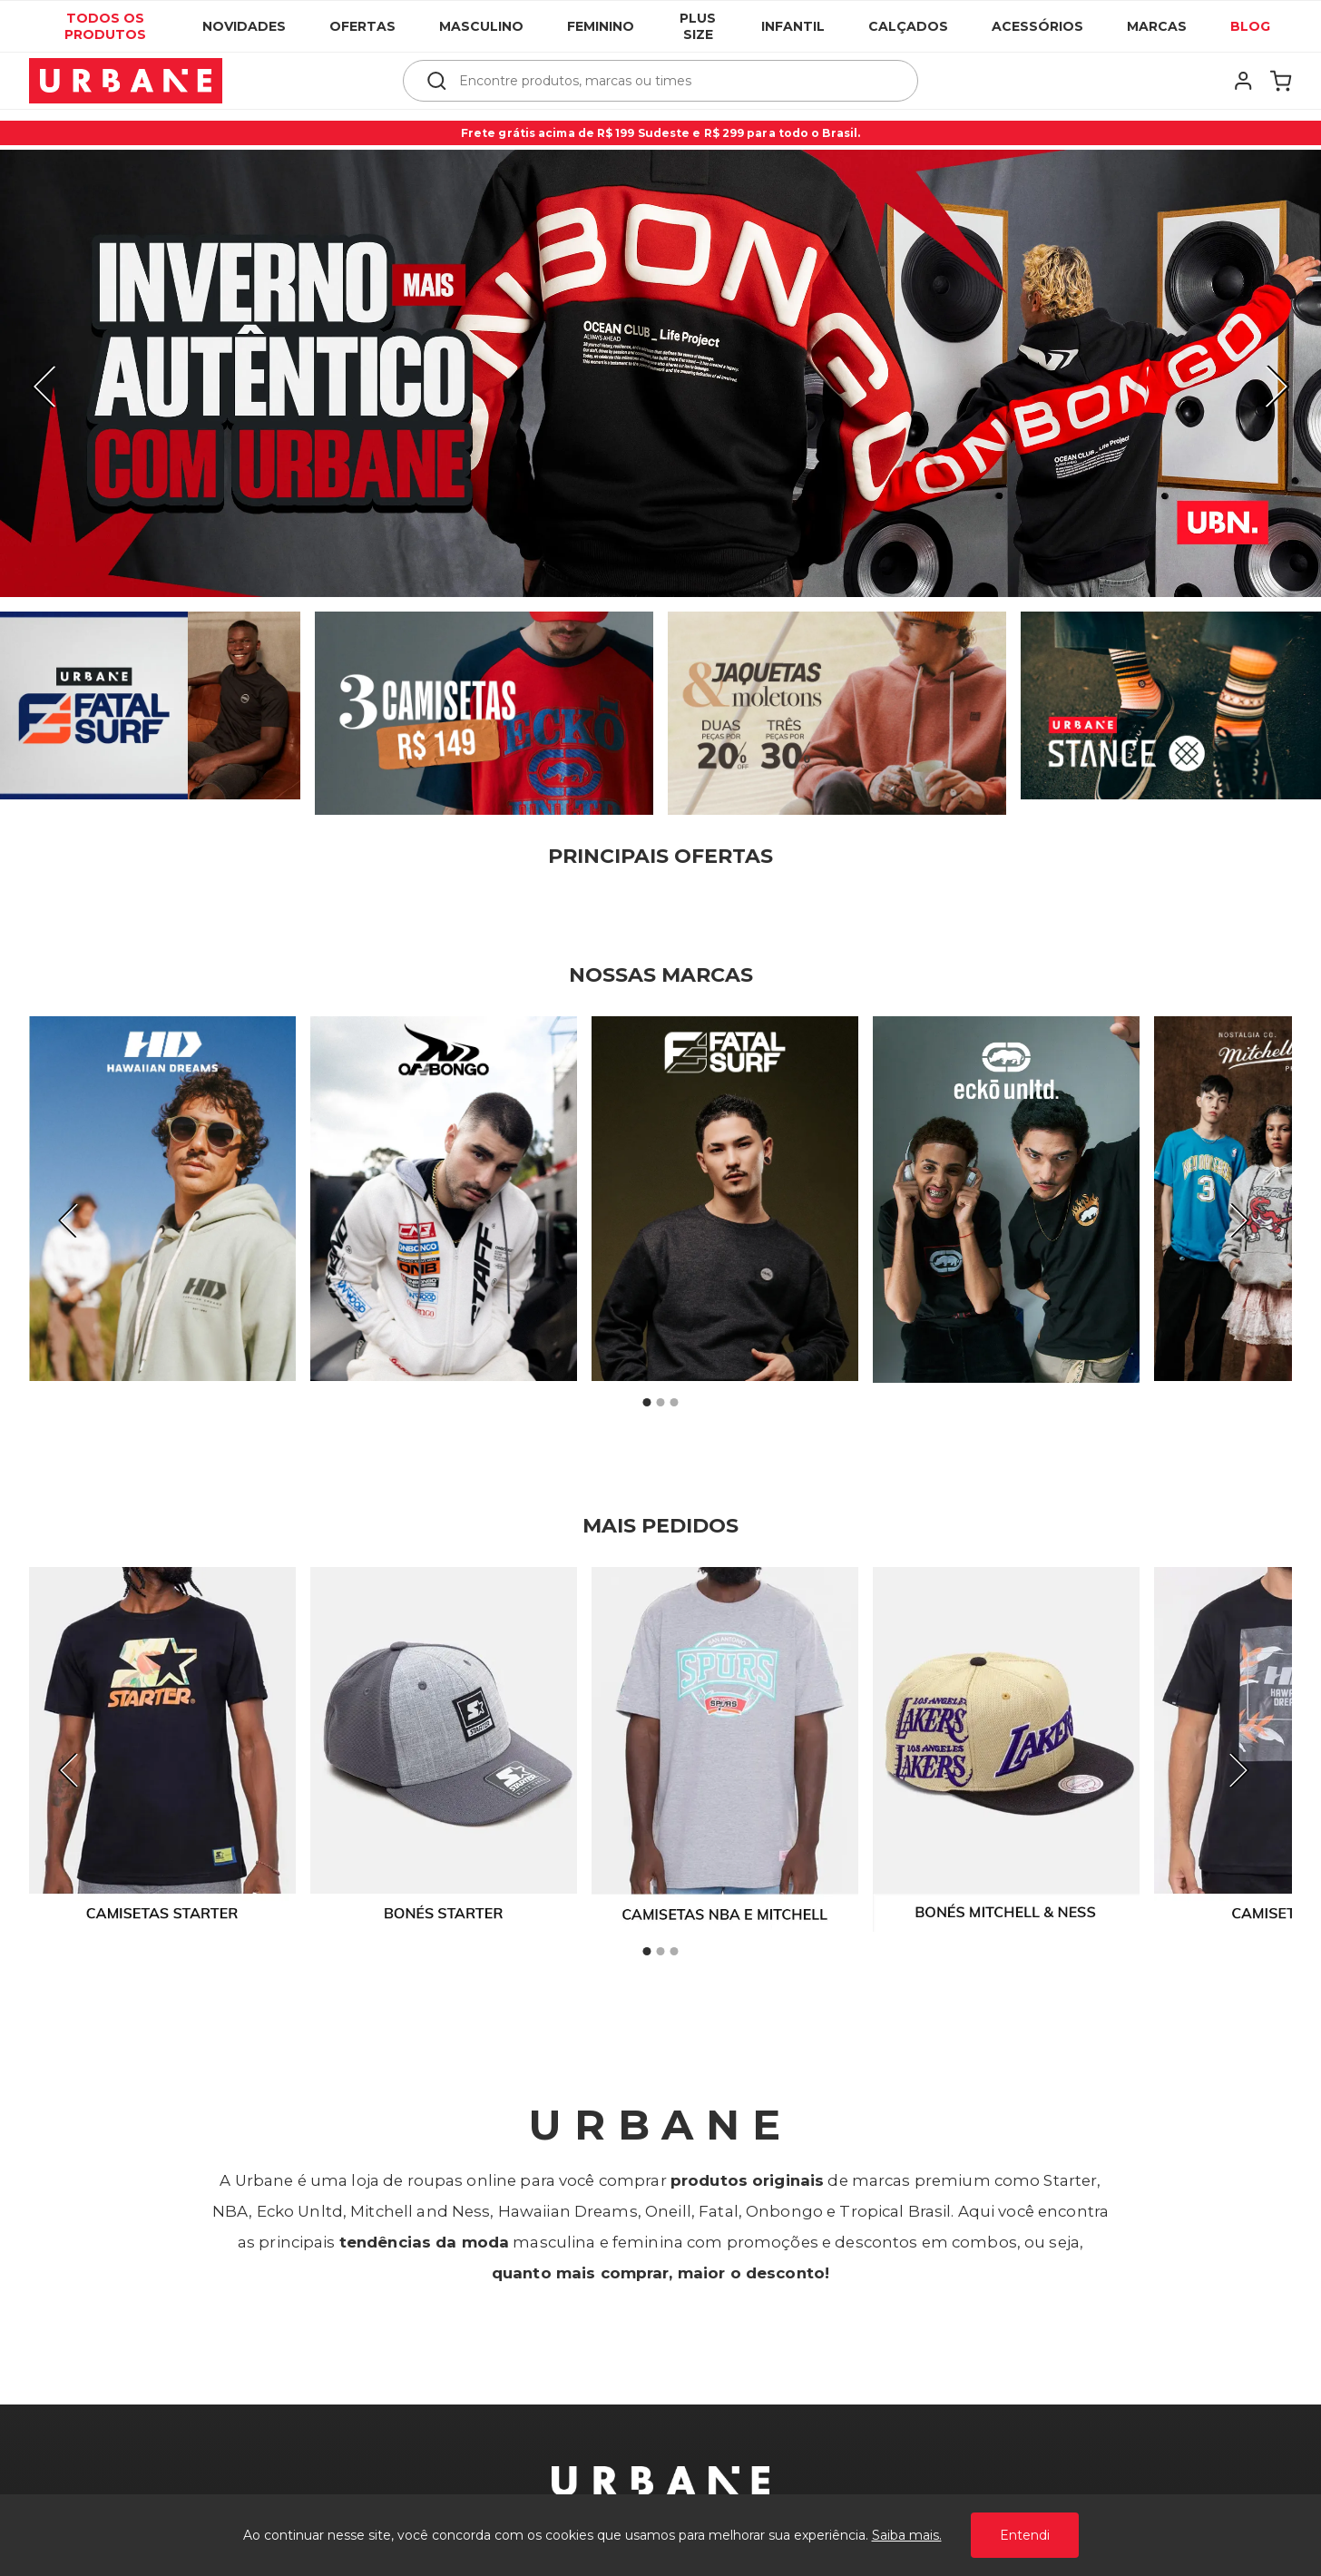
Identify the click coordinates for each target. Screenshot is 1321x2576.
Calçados (908, 26)
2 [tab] (660, 1402)
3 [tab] (674, 1402)
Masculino (481, 26)
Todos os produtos (105, 26)
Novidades (244, 26)
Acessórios (1037, 26)
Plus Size (698, 26)
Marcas (1157, 26)
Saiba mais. (907, 2535)
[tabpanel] (162, 1199)
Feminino (600, 26)
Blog (1250, 26)
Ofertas (362, 26)
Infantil (793, 26)
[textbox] (672, 80)
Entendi (1025, 2535)
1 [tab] (647, 1402)
